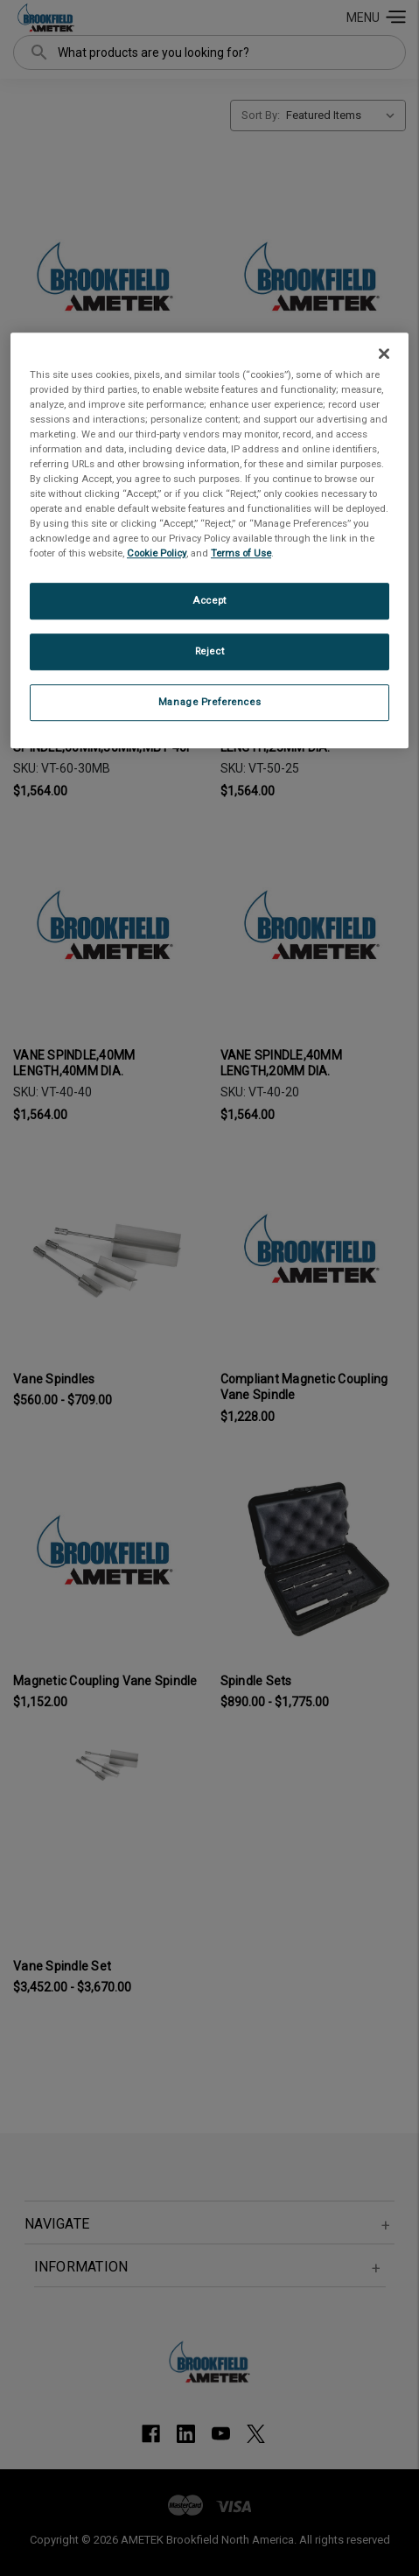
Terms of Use (241, 554)
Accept (209, 601)
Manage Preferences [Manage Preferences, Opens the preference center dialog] (209, 702)
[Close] (384, 353)
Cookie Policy (156, 554)
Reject (209, 652)
